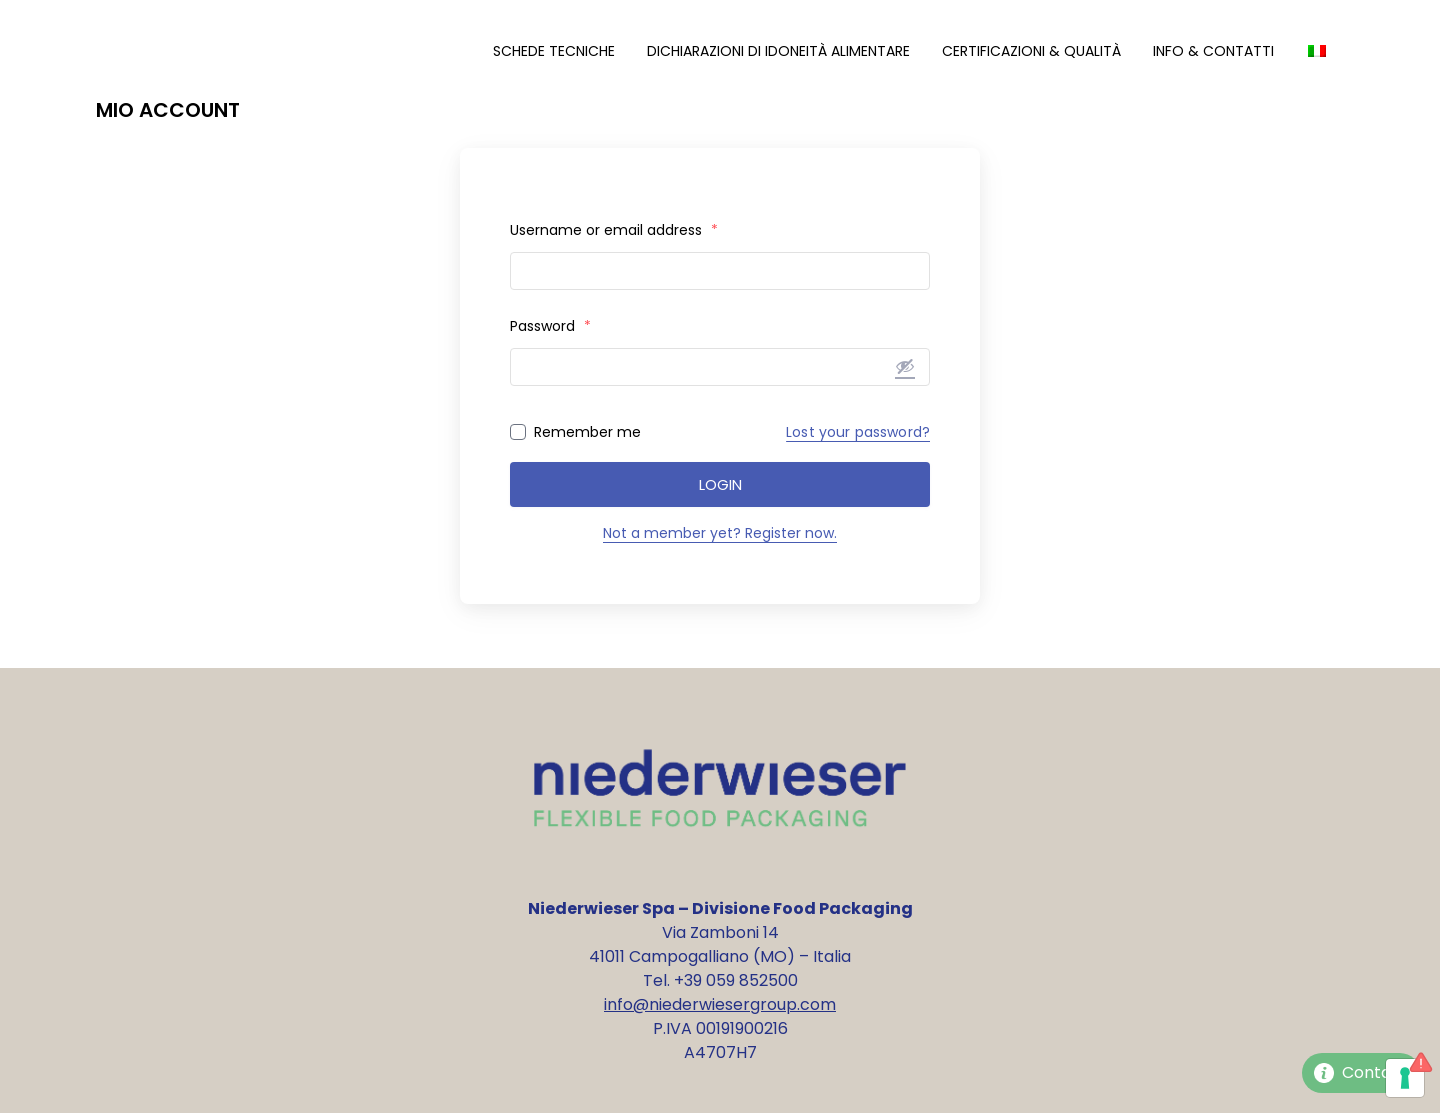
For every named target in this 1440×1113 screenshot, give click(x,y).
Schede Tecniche (554, 51)
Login (720, 484)
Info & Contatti (1213, 51)
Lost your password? (858, 432)
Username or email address (614, 230)
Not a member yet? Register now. (720, 533)
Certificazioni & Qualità (1031, 51)
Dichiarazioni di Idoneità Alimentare (778, 51)
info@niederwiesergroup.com (720, 1004)
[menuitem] (1317, 51)
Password (550, 326)
